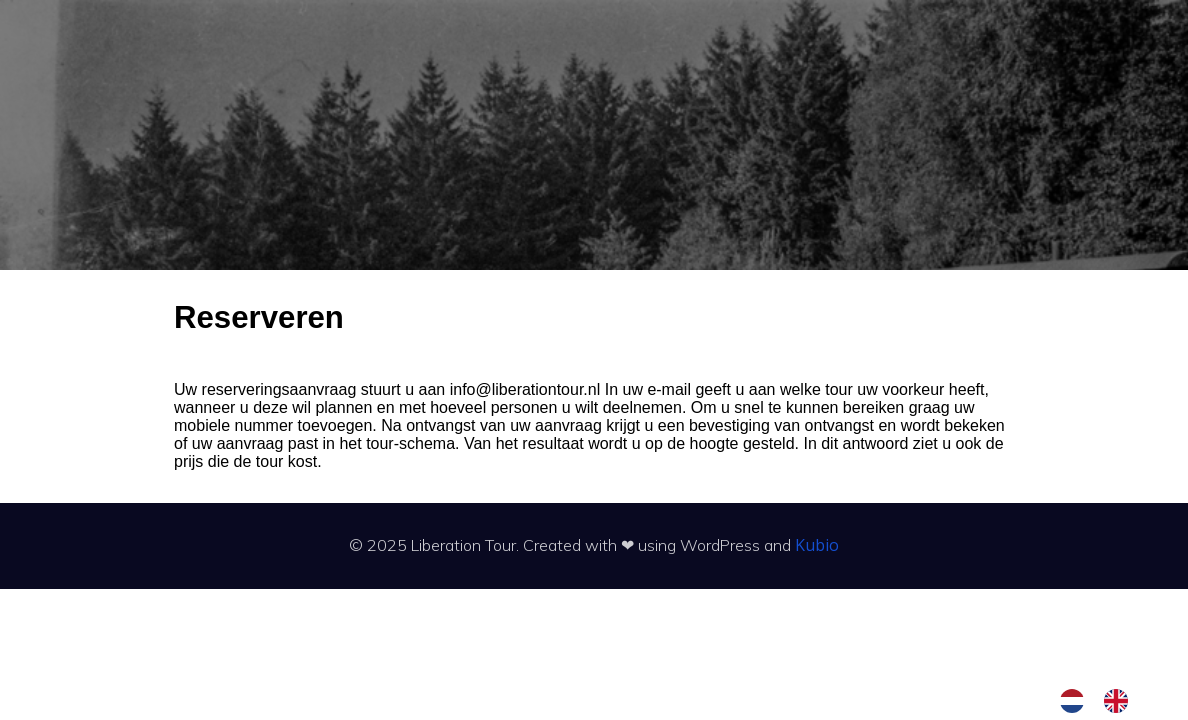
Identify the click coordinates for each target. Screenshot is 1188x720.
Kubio (817, 545)
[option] (1121, 701)
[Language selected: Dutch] (1104, 701)
